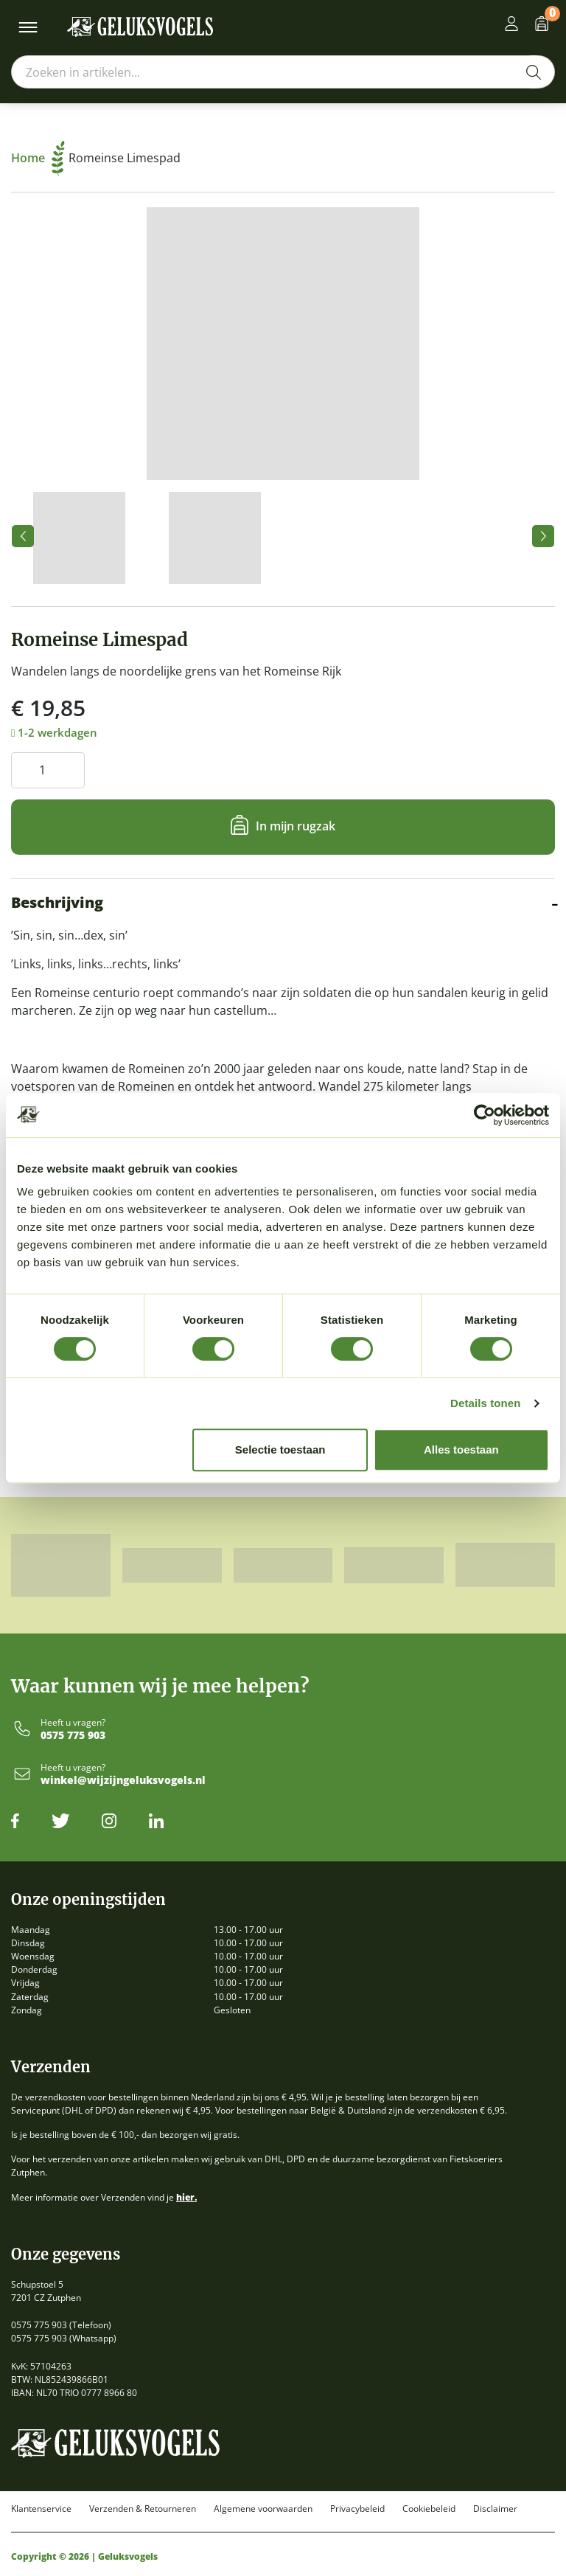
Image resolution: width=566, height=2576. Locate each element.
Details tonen (485, 1403)
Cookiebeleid (428, 2509)
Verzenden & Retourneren (142, 2509)
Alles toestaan (461, 1449)
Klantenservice (41, 2509)
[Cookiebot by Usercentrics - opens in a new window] (484, 1115)
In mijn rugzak (295, 826)
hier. (186, 2197)
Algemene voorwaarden (263, 2509)
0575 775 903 (73, 1735)
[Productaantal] (48, 770)
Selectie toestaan (280, 1449)
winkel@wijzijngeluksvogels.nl (123, 1780)
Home (38, 158)
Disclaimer (495, 2509)
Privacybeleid (357, 2509)
